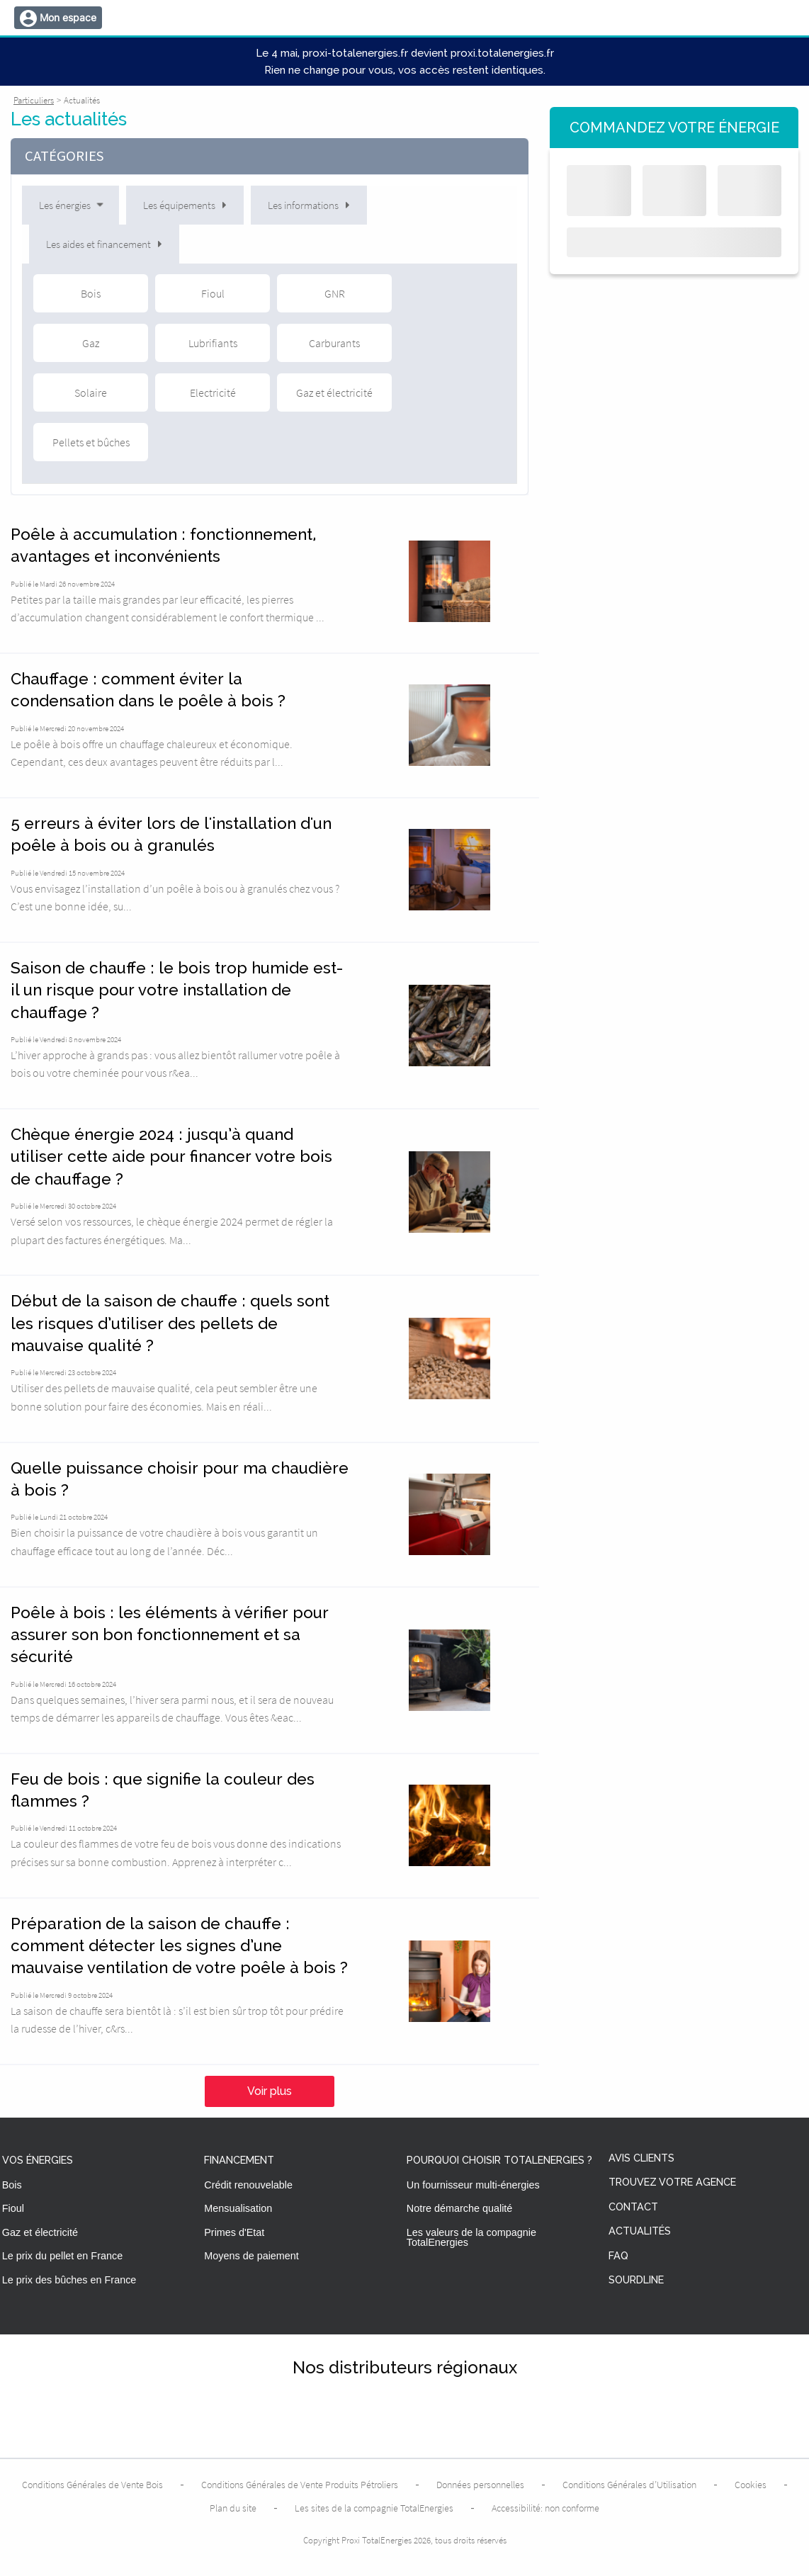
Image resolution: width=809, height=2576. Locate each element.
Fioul (213, 293)
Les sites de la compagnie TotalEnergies (374, 2508)
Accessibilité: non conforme (545, 2508)
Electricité (213, 392)
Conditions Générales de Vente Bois (92, 2484)
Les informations (309, 205)
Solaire (90, 392)
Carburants (334, 343)
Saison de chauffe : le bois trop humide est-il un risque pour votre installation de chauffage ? (177, 990)
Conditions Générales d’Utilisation (629, 2484)
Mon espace (68, 17)
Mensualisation (238, 2208)
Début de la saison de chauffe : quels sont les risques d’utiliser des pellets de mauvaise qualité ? (170, 1323)
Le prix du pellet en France (62, 2255)
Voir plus (269, 2091)
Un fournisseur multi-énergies (473, 2185)
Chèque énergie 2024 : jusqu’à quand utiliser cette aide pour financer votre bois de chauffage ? (171, 1156)
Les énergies (72, 205)
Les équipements (185, 205)
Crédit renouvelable (248, 2185)
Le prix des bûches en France (69, 2280)
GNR (334, 293)
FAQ (618, 2256)
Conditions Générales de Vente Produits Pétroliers (299, 2484)
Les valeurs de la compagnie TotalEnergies (471, 2237)
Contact (633, 2207)
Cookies (750, 2484)
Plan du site (233, 2508)
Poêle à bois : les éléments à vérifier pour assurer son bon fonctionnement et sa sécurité (170, 1634)
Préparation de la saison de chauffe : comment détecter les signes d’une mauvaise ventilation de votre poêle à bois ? (179, 1945)
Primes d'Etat (234, 2232)
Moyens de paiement (251, 2255)
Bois (91, 293)
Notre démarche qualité (460, 2208)
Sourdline (636, 2280)
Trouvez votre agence (672, 2182)
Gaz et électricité (334, 392)
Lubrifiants (212, 343)
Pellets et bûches (91, 442)
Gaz (90, 343)
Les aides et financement (104, 244)
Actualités (640, 2231)
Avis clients (641, 2158)
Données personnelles (480, 2484)
